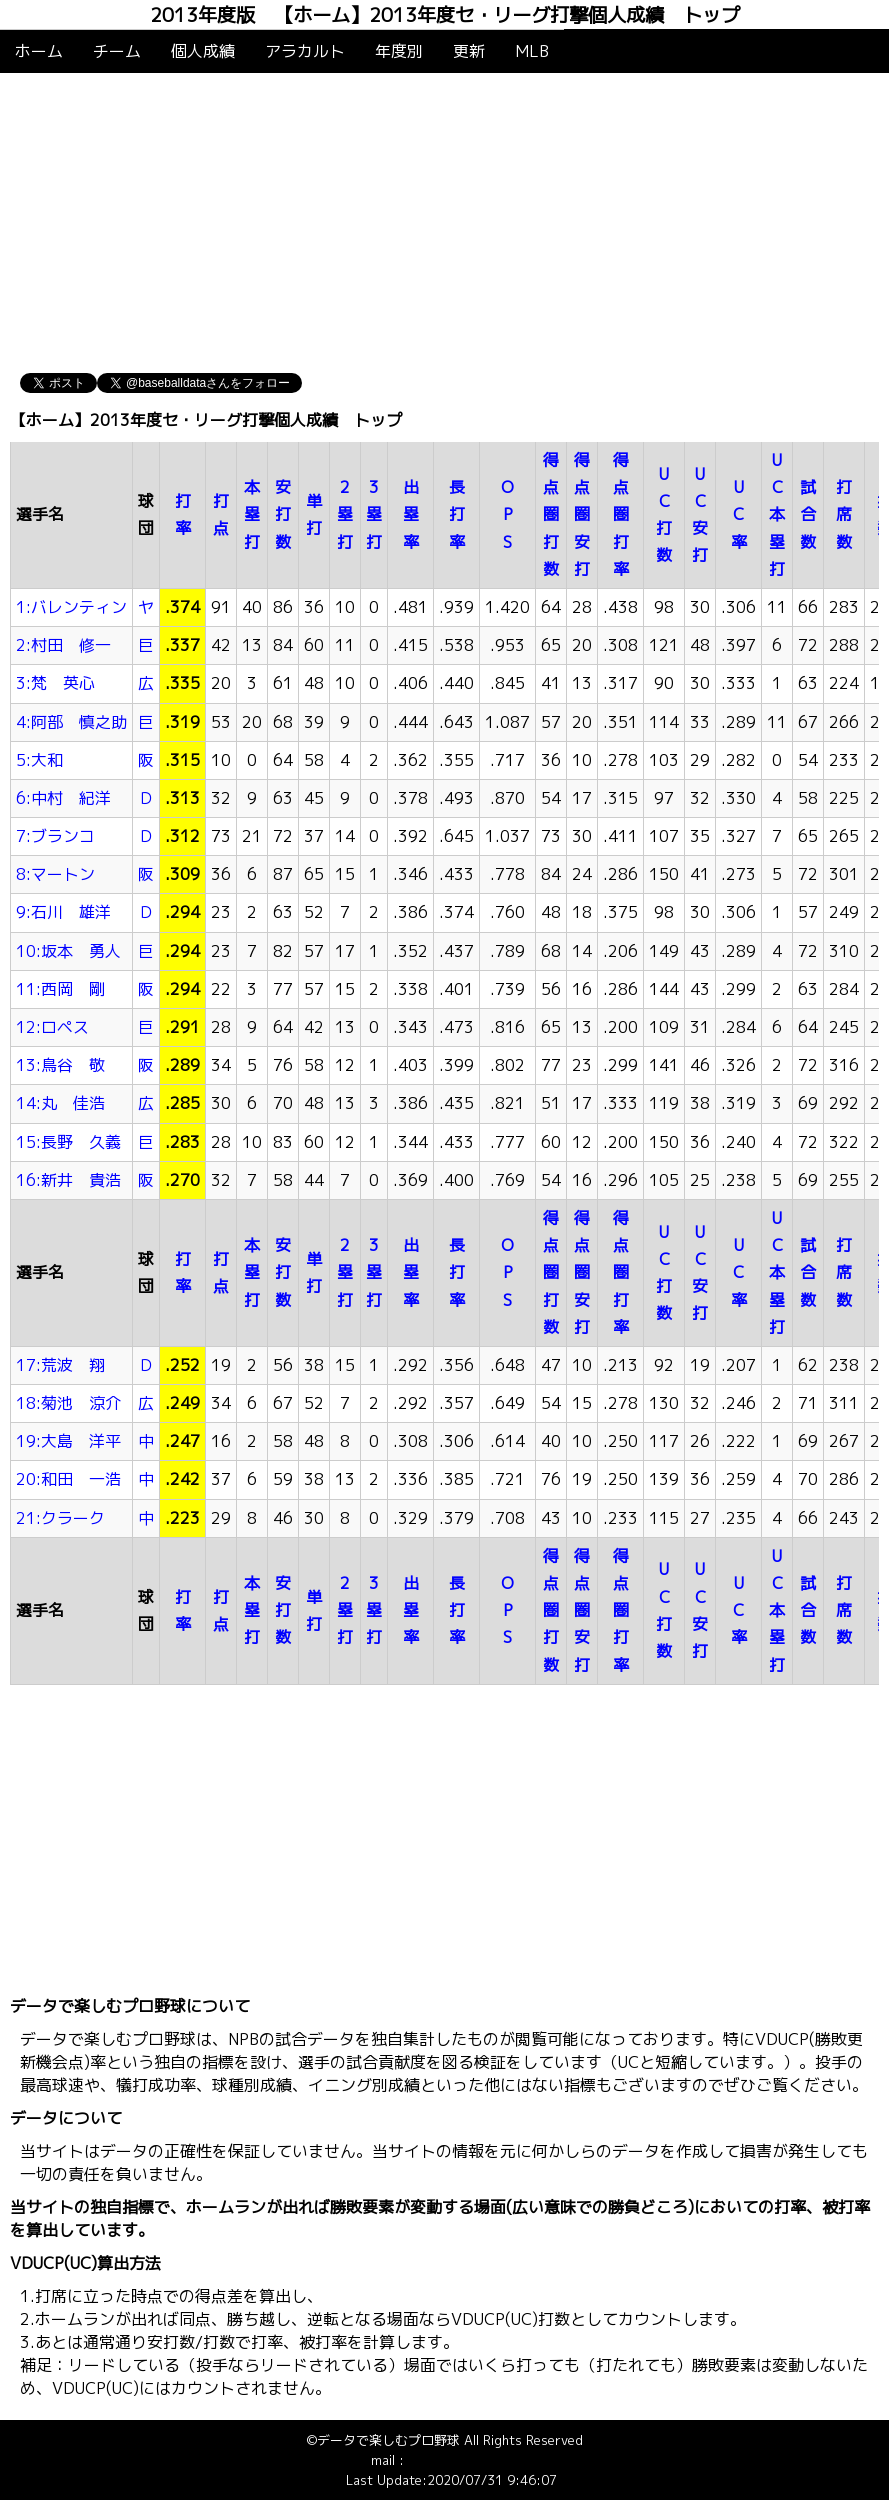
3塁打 (374, 514)
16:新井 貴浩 (68, 1180)
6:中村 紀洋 (63, 798)
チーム (117, 51)
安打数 (283, 514)
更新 (469, 51)
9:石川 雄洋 (63, 912)
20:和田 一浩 (68, 1479)
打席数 (844, 514)
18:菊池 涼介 (68, 1403)
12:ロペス (52, 1027)
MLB (532, 51)
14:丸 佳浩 (60, 1103)
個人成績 (203, 51)
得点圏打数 (551, 514)
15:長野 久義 (68, 1142)
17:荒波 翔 (60, 1365)
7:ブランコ (55, 836)
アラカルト (305, 51)
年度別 (399, 51)
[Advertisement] (444, 223)
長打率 (457, 514)
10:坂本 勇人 (68, 951)
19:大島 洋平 (68, 1441)
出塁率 (411, 514)
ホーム (39, 51)
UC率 (739, 514)
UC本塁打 (777, 514)
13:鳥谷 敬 (60, 1065)
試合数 (808, 514)
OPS (507, 514)
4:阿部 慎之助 (71, 722)
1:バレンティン (71, 607)
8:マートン (55, 874)
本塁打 (252, 514)
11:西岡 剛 (60, 989)
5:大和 (39, 760)
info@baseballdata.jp (470, 2460)
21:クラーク (60, 1518)
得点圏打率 (621, 514)
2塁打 (345, 514)
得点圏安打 (582, 514)
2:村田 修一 (63, 645)
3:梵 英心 (55, 683)
